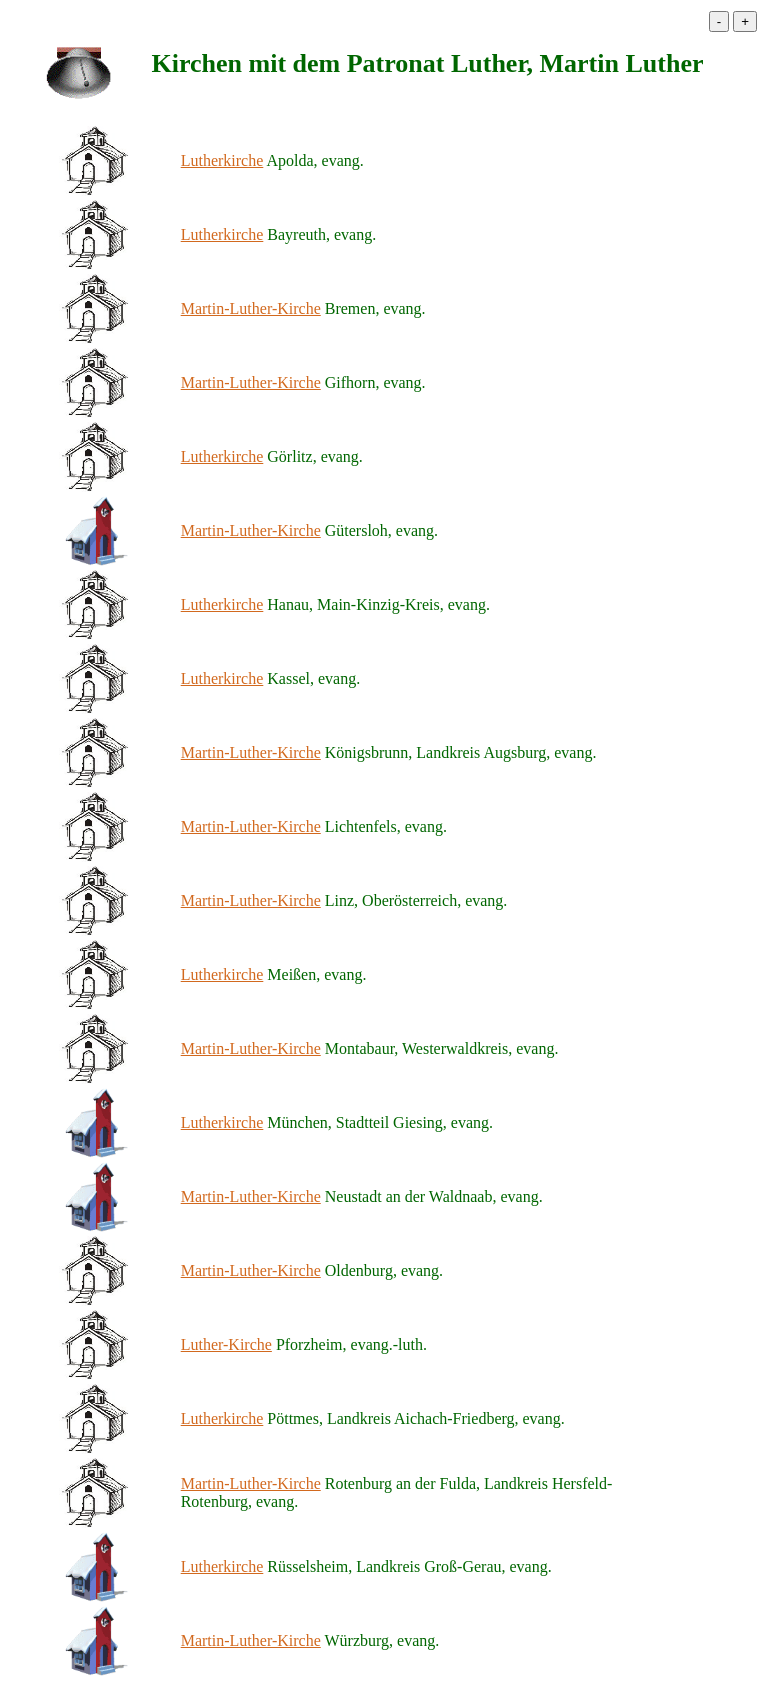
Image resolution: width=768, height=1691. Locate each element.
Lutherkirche (222, 160)
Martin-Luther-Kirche (251, 308)
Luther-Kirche (226, 1344)
